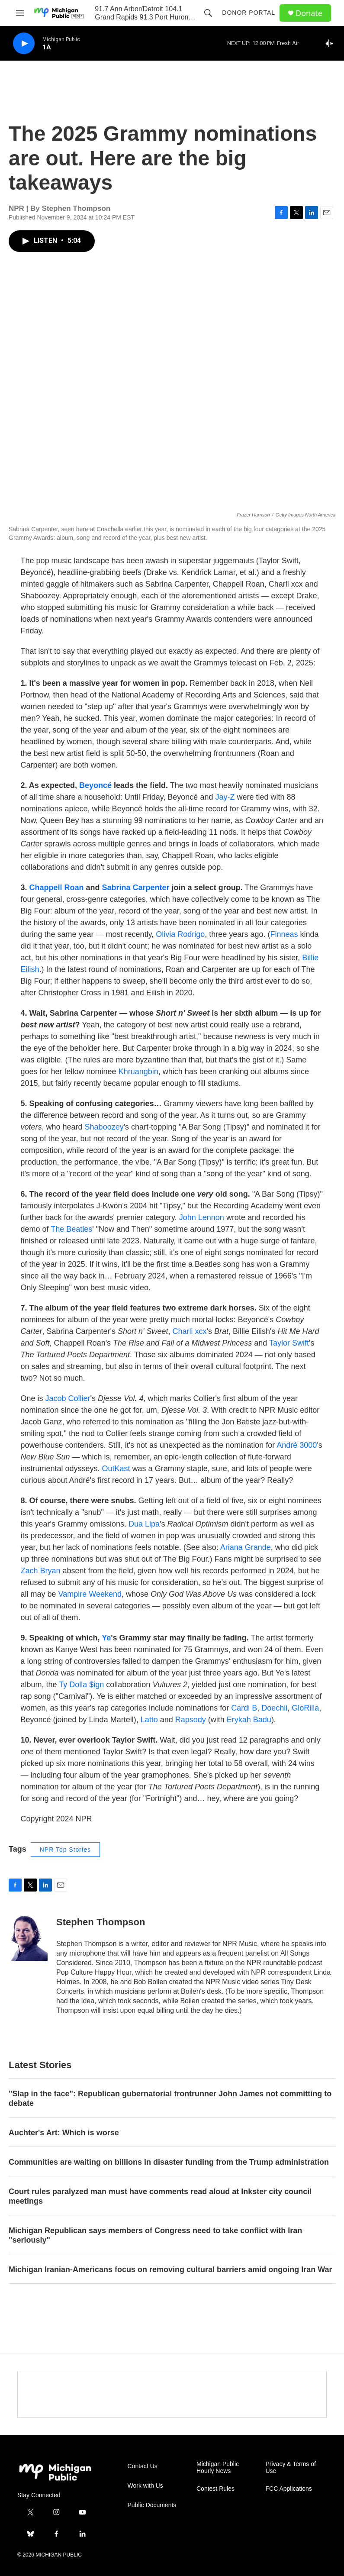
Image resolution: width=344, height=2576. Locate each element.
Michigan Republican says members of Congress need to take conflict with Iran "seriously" (155, 2235)
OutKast (116, 1468)
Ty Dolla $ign (81, 1684)
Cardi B (244, 1708)
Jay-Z (225, 797)
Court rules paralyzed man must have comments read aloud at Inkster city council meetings (160, 2196)
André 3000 (296, 1445)
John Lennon (201, 1217)
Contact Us (143, 2466)
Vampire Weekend (90, 1594)
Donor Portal (248, 12)
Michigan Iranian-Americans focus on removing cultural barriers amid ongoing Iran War (170, 2269)
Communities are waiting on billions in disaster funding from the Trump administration (169, 2162)
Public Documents (152, 2505)
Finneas (284, 934)
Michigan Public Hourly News (217, 2467)
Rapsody (190, 1719)
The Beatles (71, 1229)
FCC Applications (289, 2489)
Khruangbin (138, 1071)
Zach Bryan (41, 1570)
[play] (24, 43)
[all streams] (331, 43)
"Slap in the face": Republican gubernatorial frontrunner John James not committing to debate (170, 2098)
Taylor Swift (289, 1343)
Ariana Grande (245, 1547)
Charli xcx (190, 1331)
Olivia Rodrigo (180, 934)
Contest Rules (215, 2489)
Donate (309, 13)
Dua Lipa (144, 1524)
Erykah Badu (249, 1719)
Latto (149, 1719)
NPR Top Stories (65, 1849)
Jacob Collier (67, 1398)
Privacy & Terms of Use (291, 2467)
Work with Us (145, 2485)
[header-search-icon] (208, 13)
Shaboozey (104, 1127)
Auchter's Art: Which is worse (64, 2132)
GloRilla (305, 1708)
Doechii (274, 1708)
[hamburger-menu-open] (19, 13)
